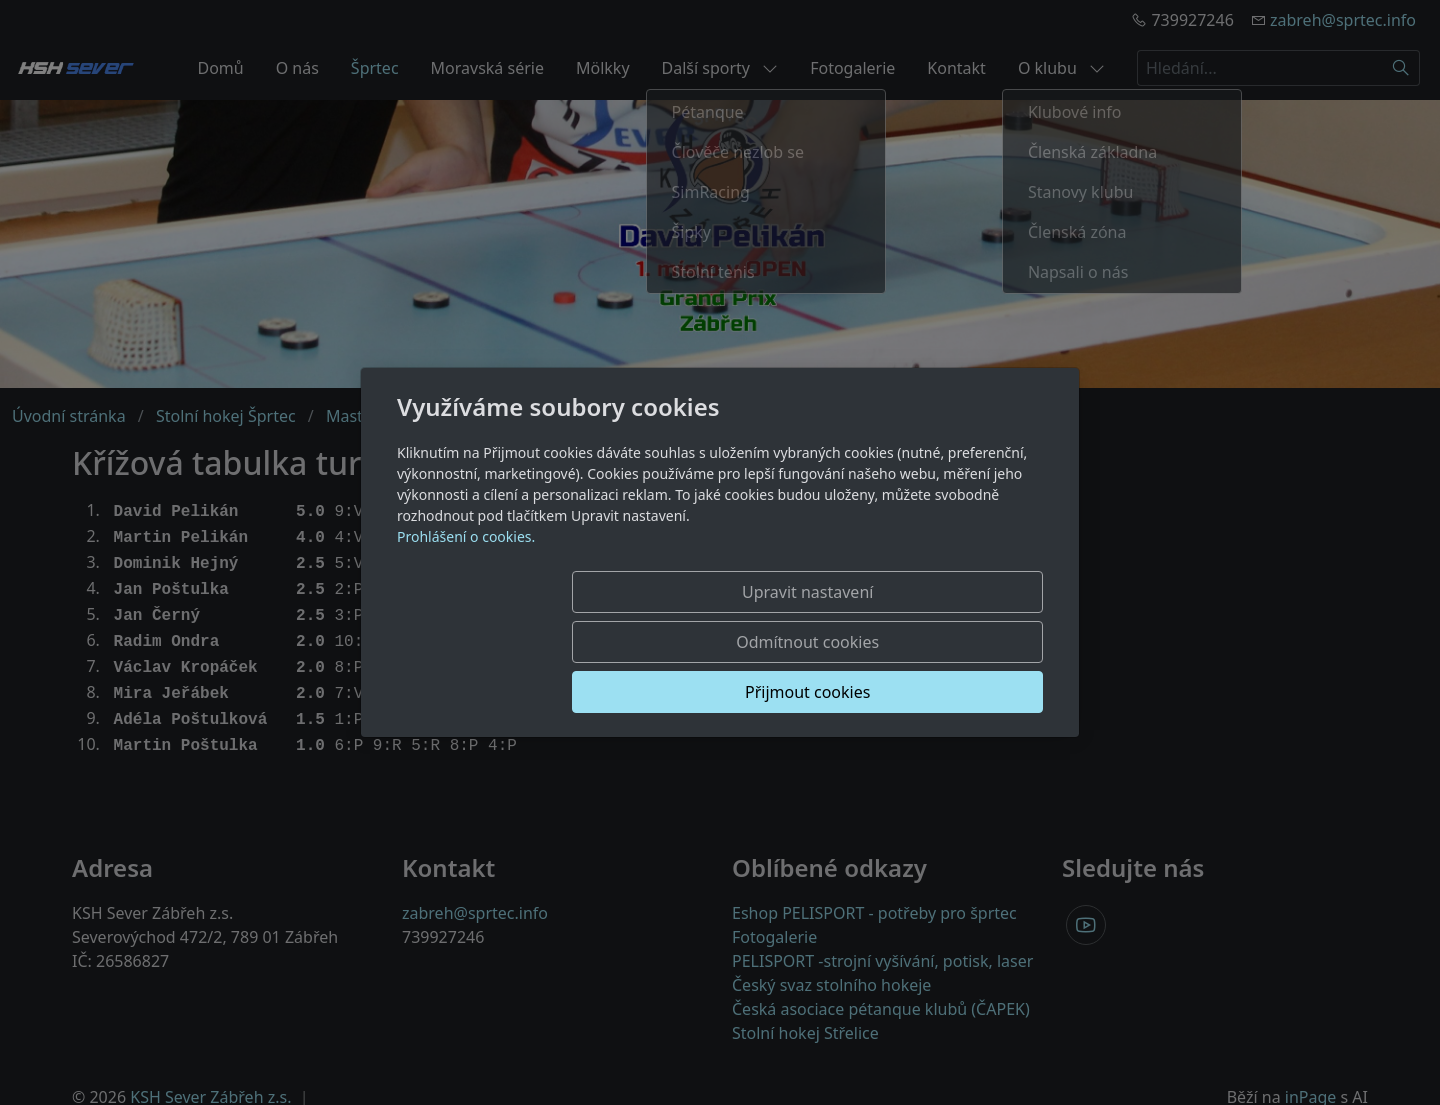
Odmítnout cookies (747, 642)
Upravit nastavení (546, 642)
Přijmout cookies (946, 642)
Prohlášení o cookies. (466, 586)
